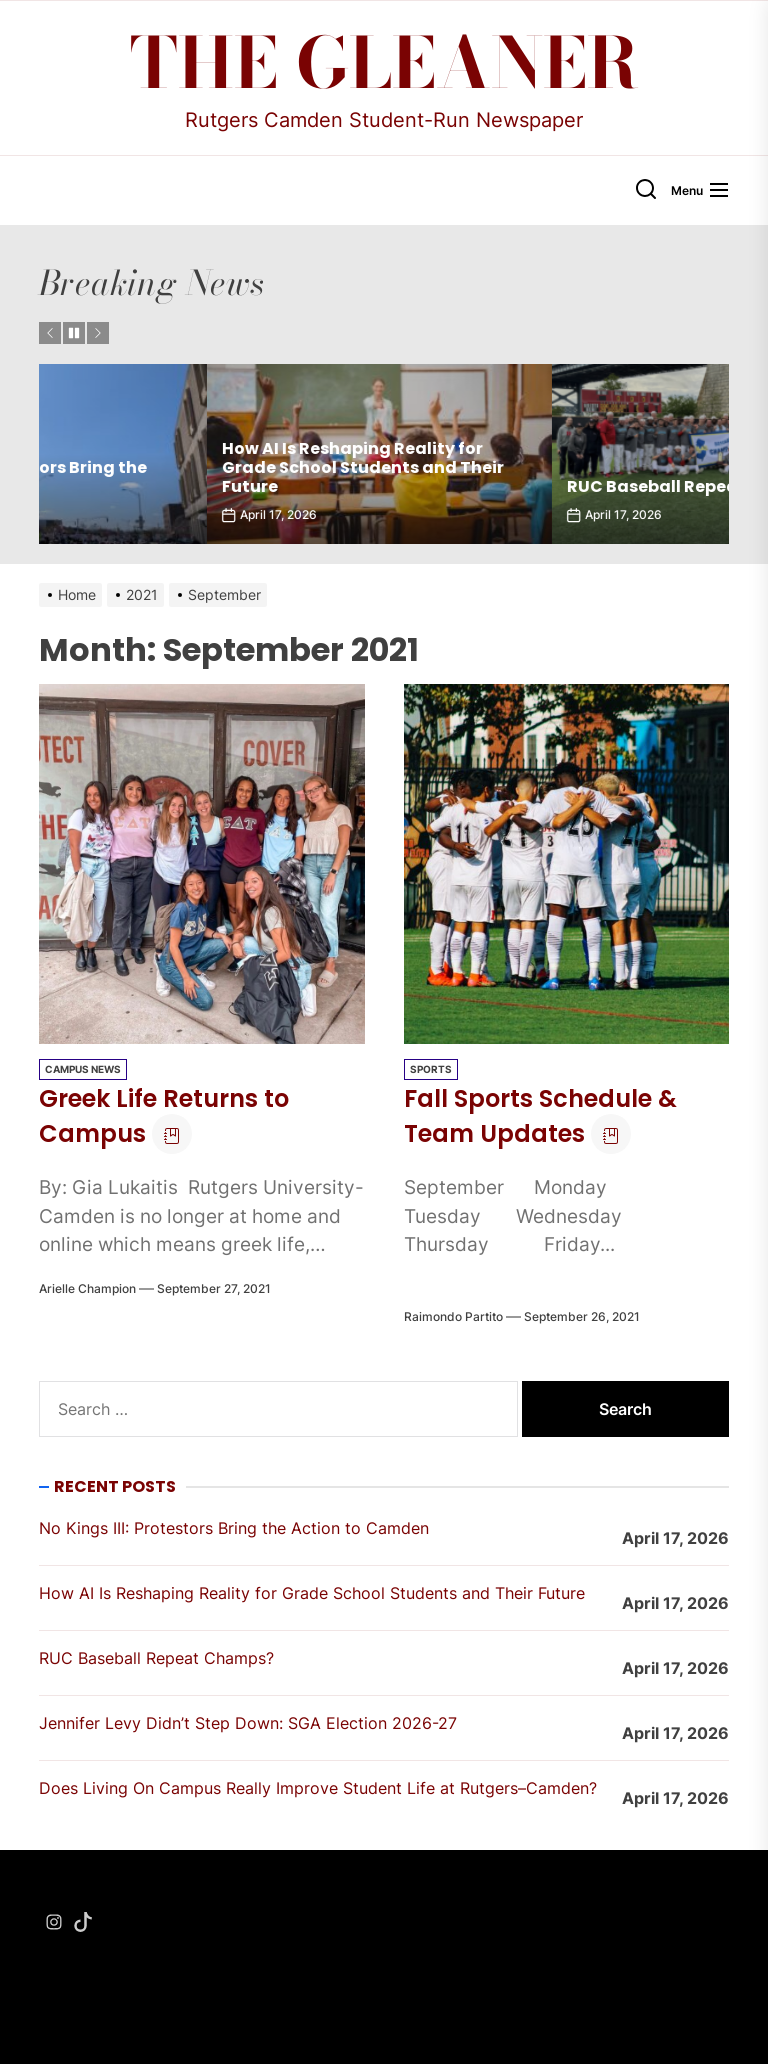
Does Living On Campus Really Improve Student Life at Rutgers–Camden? (318, 1788)
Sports (431, 1069)
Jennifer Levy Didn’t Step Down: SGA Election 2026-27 (248, 1723)
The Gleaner (384, 63)
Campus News (83, 1069)
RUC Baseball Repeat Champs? (156, 1658)
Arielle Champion (87, 1288)
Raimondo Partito (453, 1316)
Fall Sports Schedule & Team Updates (540, 1116)
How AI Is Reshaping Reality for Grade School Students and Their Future (540, 467)
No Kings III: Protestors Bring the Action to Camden (189, 477)
